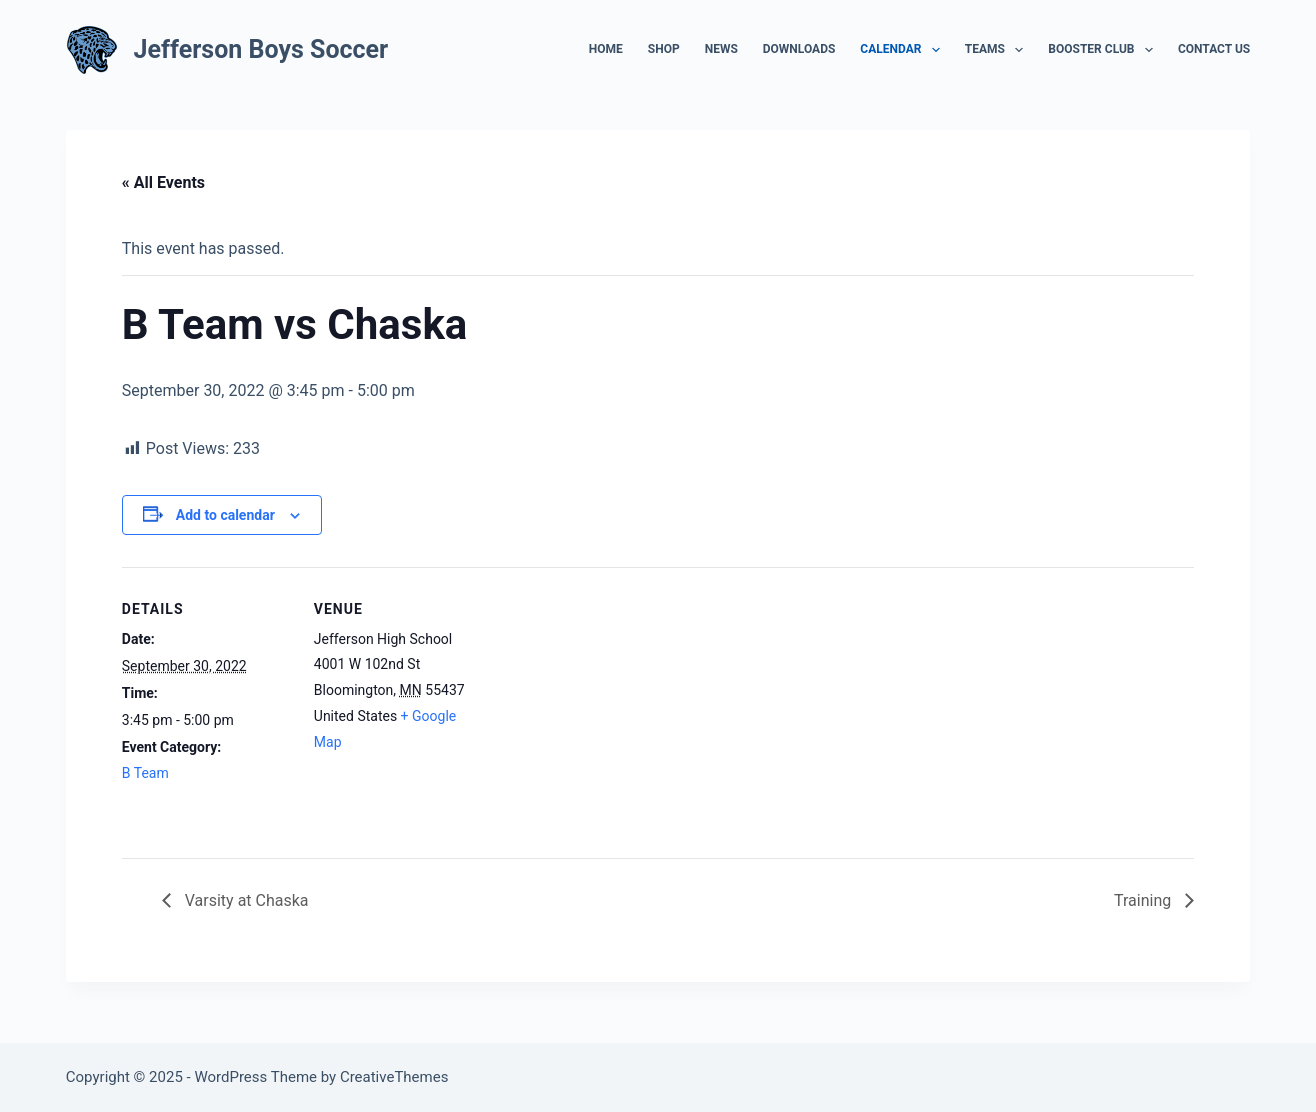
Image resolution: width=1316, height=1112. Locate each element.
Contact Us (1214, 49)
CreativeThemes (394, 1077)
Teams (998, 50)
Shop (664, 49)
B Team (145, 773)
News (721, 49)
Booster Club (1104, 50)
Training (1144, 900)
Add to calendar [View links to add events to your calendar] (225, 515)
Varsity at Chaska (245, 900)
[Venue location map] (611, 705)
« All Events (163, 182)
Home (606, 49)
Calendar (903, 50)
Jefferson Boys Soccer (261, 49)
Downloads (799, 49)
